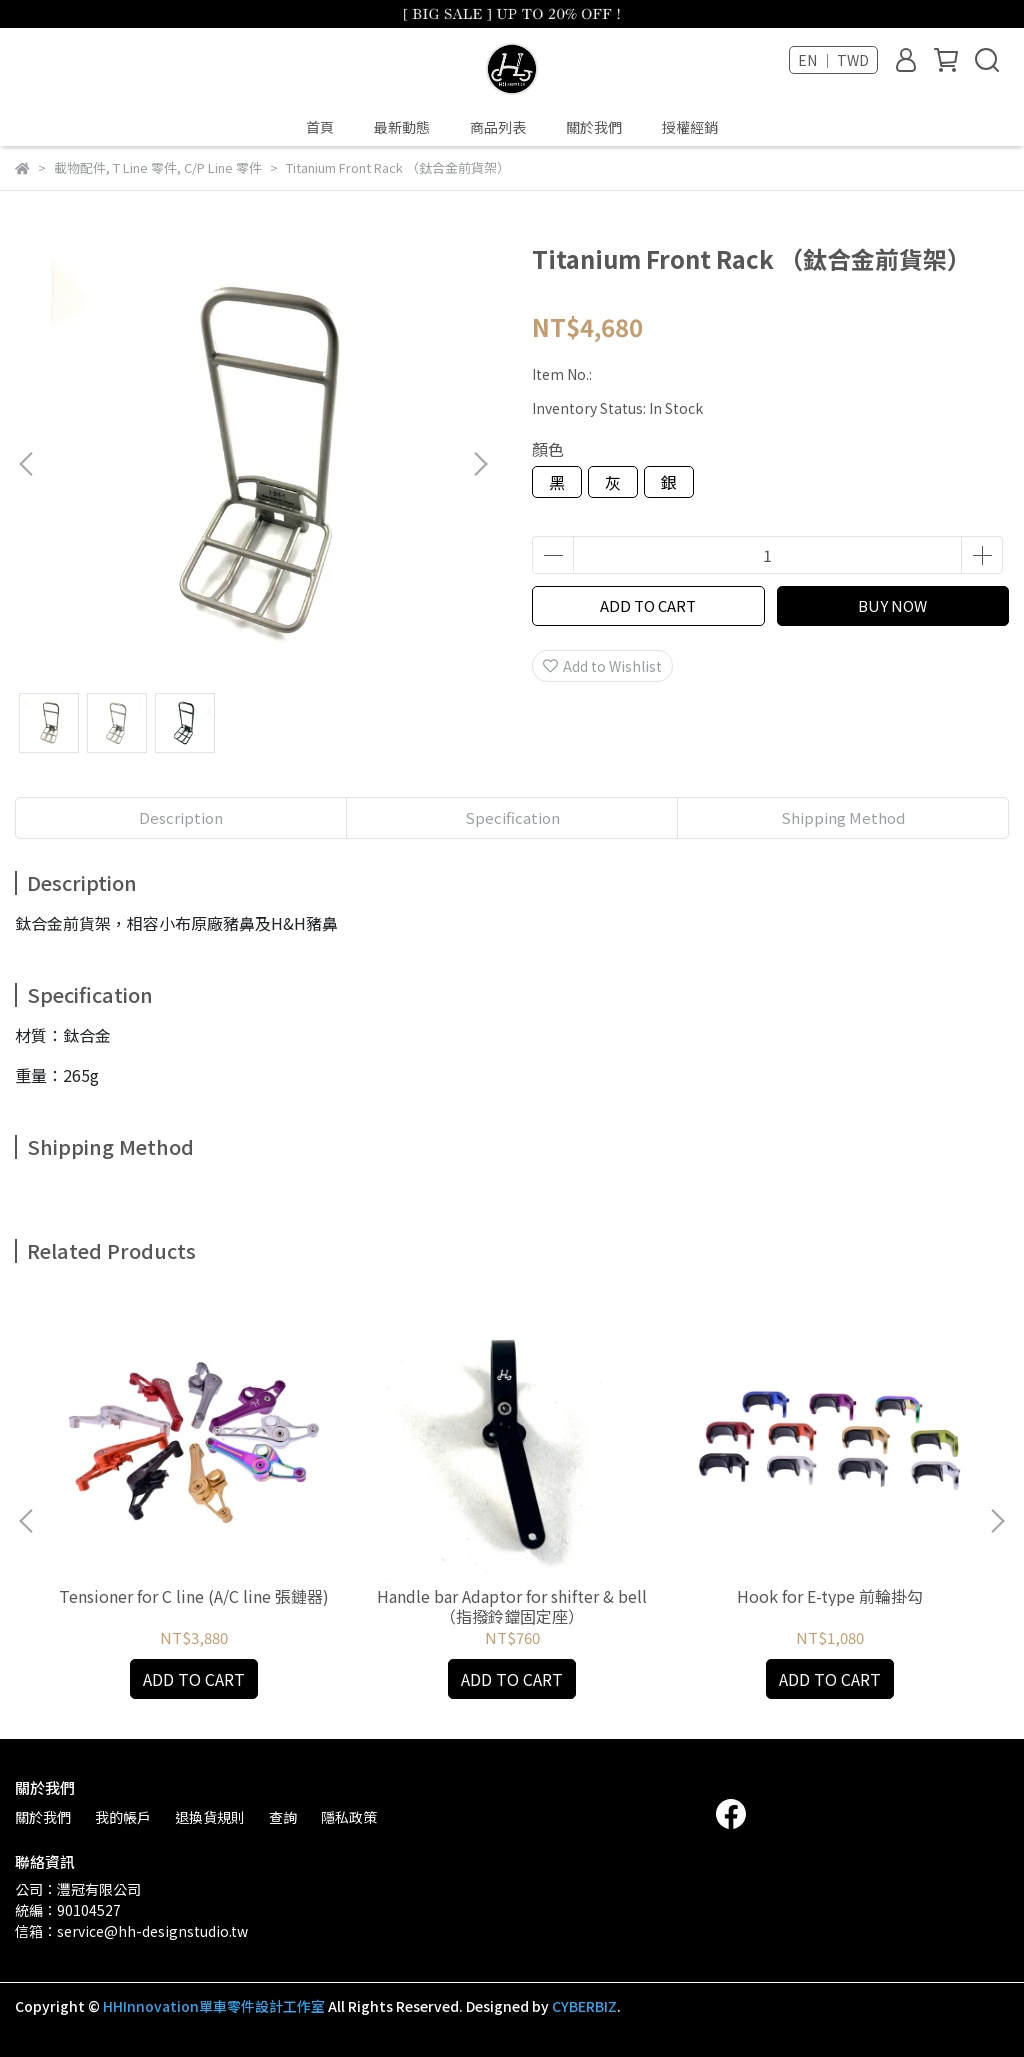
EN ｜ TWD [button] (833, 60)
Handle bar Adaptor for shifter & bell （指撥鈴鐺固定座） (512, 1606)
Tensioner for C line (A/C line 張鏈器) (194, 1596)
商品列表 (498, 127)
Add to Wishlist (602, 666)
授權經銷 (690, 127)
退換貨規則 (210, 1817)
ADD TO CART (648, 605)
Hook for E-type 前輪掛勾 (830, 1596)
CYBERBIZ (584, 2006)
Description (181, 817)
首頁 (320, 127)
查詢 (283, 1817)
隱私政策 (349, 1817)
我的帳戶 (123, 1817)
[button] (480, 464)
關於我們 (594, 127)
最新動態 (402, 127)
